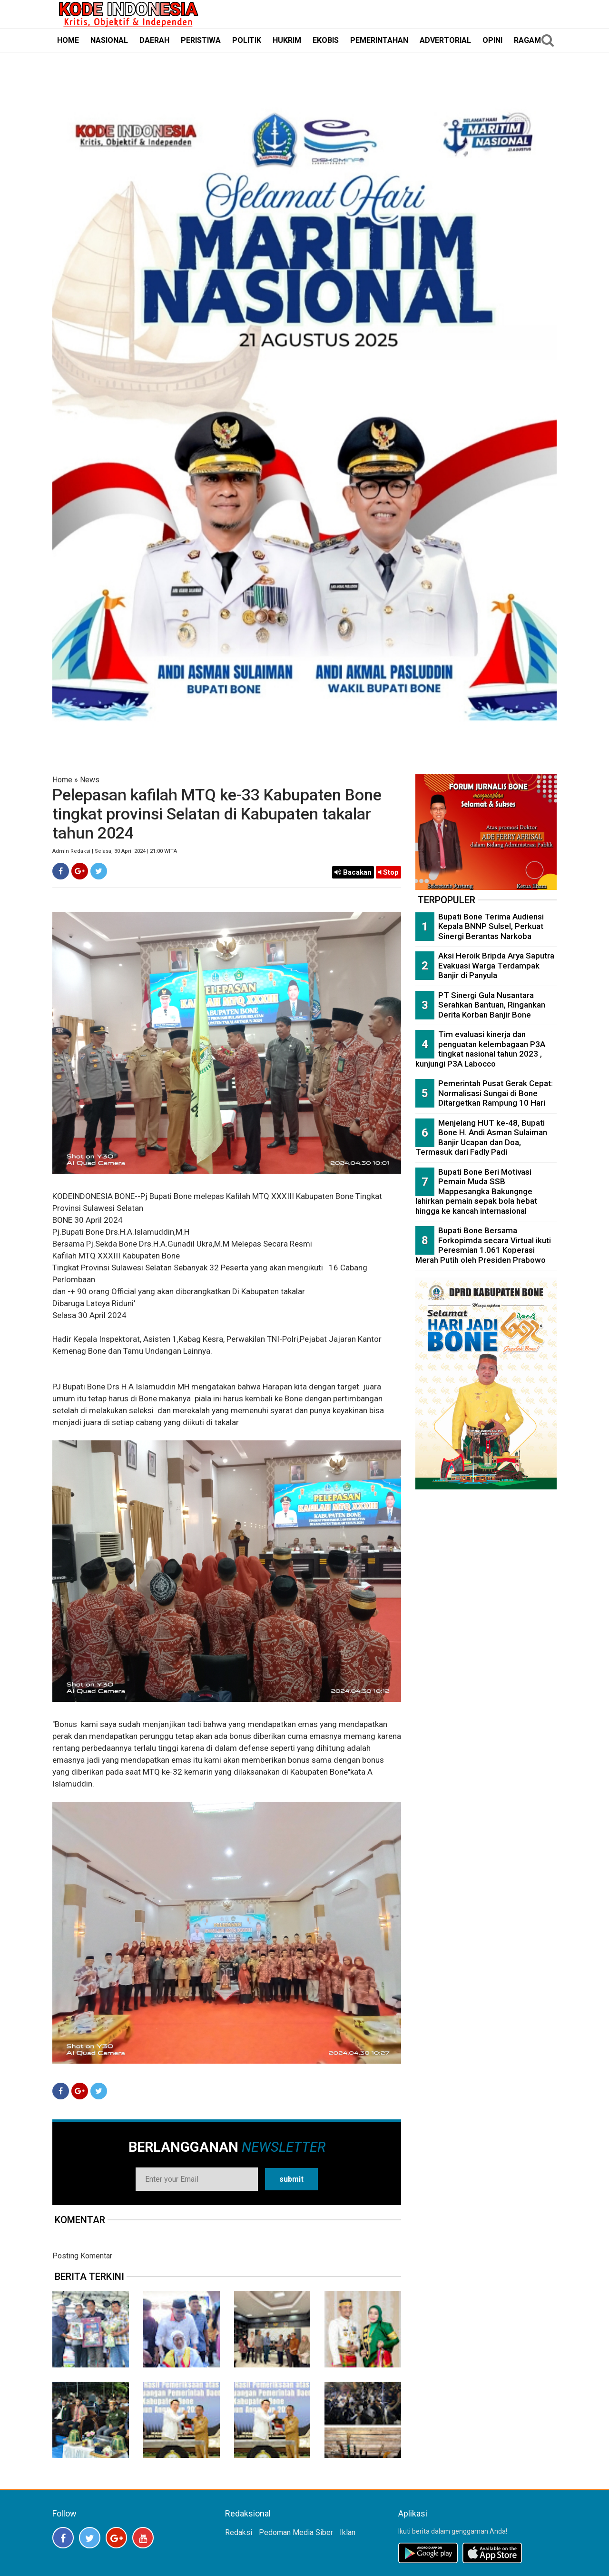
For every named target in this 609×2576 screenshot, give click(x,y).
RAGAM (527, 40)
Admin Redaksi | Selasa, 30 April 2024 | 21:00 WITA (114, 851)
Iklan (347, 2532)
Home (62, 779)
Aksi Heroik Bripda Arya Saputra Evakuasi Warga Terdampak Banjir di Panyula (496, 965)
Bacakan (353, 872)
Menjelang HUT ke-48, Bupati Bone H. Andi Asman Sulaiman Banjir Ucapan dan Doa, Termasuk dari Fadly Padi (481, 1137)
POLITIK (246, 40)
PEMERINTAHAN (379, 40)
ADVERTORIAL (445, 40)
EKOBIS (326, 40)
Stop (388, 872)
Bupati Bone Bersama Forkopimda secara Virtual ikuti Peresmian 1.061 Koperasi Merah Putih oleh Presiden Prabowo (483, 1245)
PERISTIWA (201, 40)
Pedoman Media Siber (296, 2532)
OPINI (492, 40)
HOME (68, 40)
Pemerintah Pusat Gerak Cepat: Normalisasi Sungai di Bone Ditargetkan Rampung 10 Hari (495, 1093)
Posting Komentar (82, 2255)
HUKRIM (287, 40)
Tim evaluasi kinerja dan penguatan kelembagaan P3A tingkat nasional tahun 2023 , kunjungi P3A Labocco (480, 1048)
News (89, 779)
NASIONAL (109, 40)
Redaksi (238, 2532)
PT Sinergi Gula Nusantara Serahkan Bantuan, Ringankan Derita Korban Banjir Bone (491, 1004)
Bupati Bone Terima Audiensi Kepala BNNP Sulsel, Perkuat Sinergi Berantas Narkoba (491, 926)
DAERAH (154, 40)
